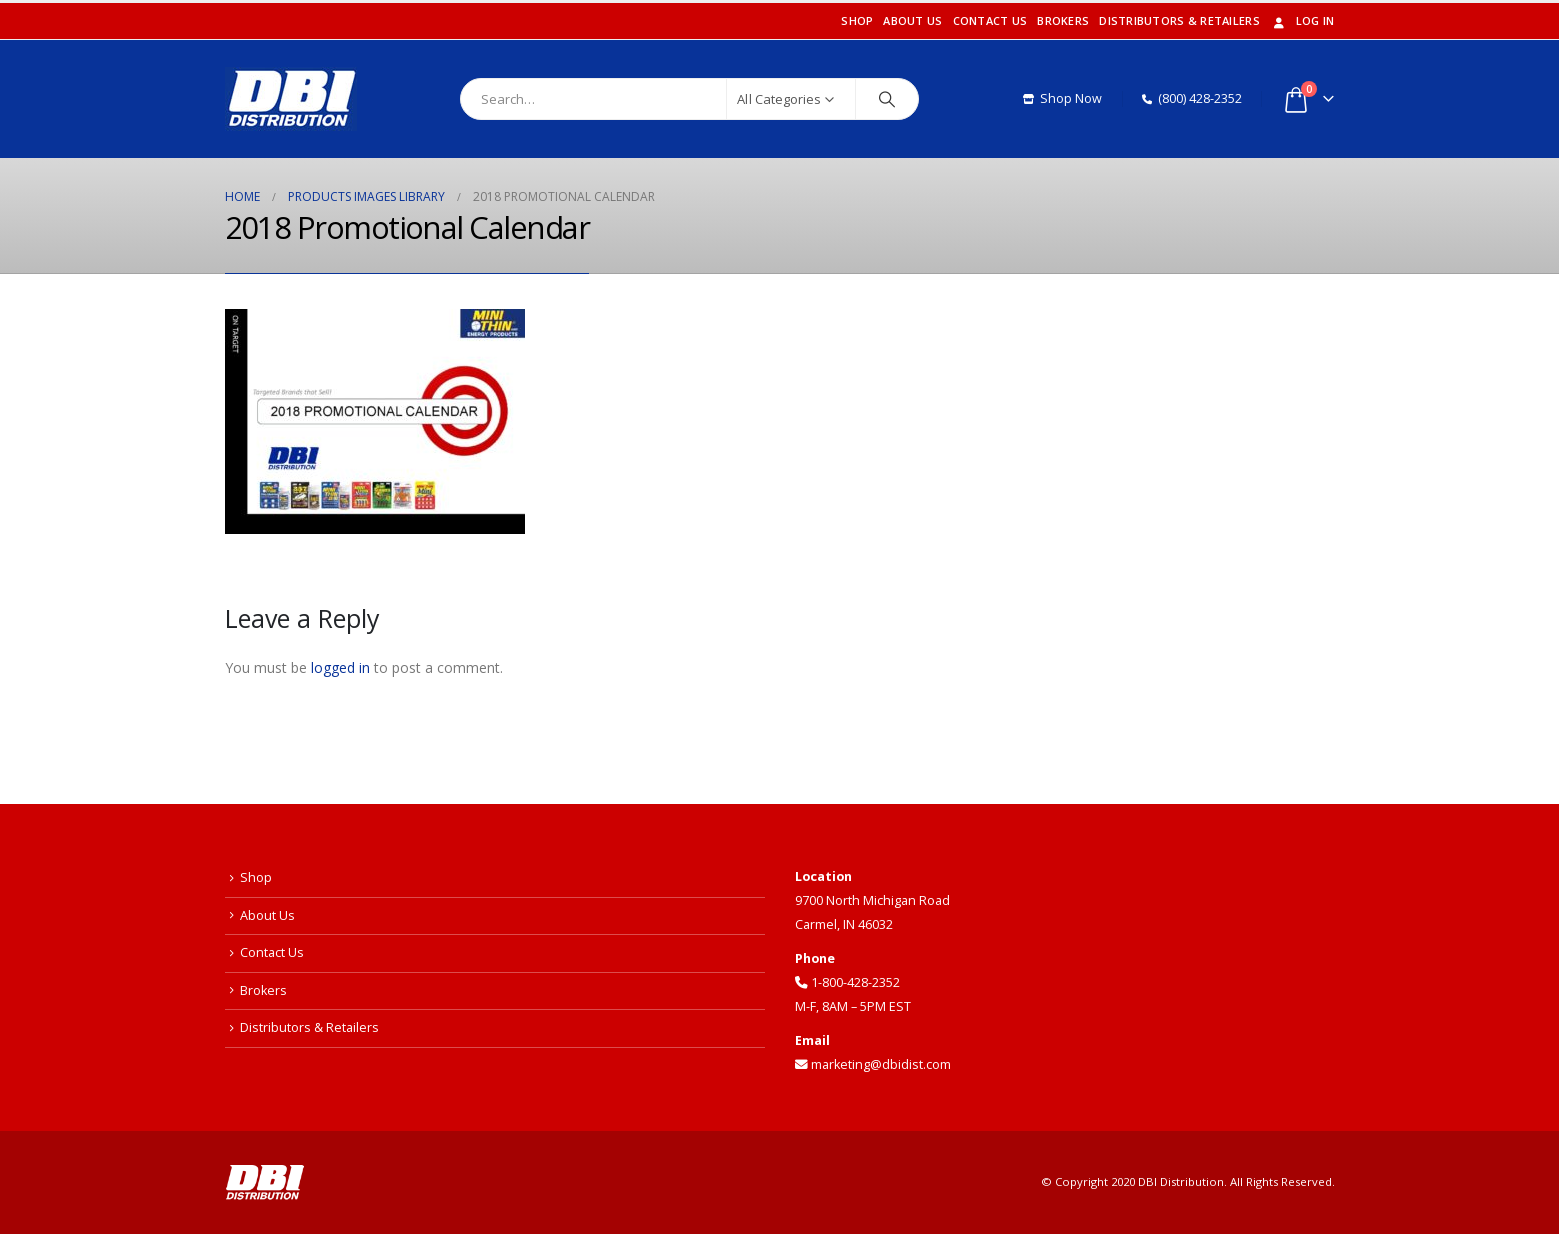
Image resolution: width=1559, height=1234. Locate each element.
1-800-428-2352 (847, 982)
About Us (912, 20)
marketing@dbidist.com (873, 1064)
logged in (340, 667)
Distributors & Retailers (1179, 20)
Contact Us (990, 20)
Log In (1302, 20)
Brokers (1063, 20)
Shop (857, 20)
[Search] (887, 99)
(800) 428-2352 (1192, 98)
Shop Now (1062, 98)
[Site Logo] (291, 99)
